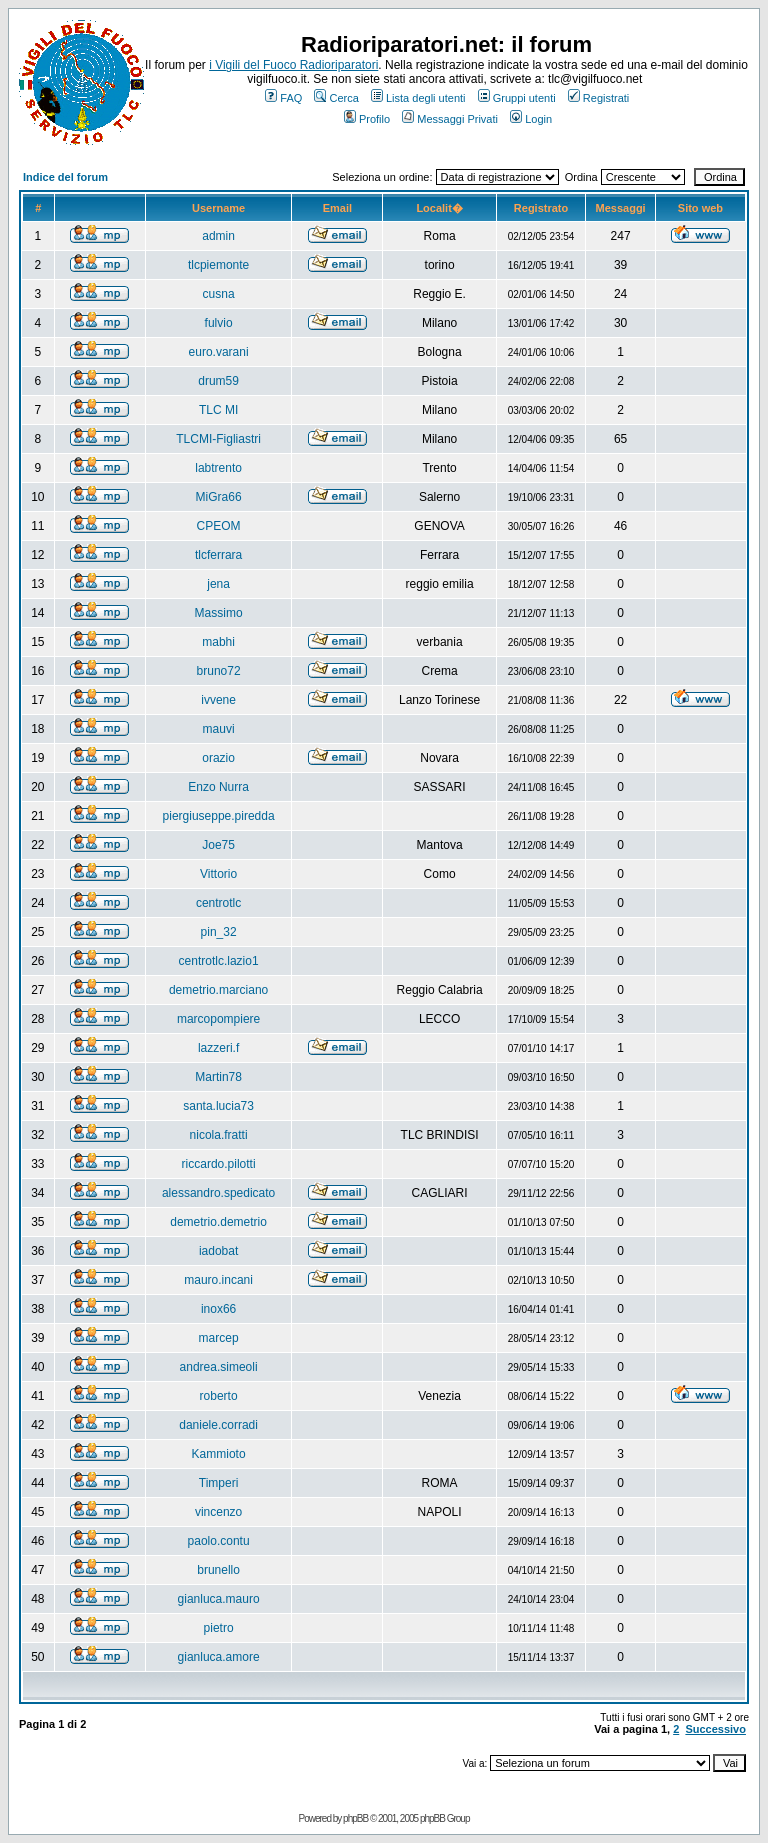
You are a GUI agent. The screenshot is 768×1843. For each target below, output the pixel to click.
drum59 (218, 381)
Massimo (219, 613)
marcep (219, 1338)
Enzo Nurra (218, 787)
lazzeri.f (218, 1048)
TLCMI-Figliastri (218, 439)
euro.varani (219, 352)
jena (218, 584)
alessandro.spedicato (218, 1193)
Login (531, 119)
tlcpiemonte (218, 265)
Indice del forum (65, 177)
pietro (219, 1628)
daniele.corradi (218, 1425)
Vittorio (218, 874)
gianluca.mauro (219, 1599)
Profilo (367, 119)
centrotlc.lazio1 (219, 961)
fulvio (219, 323)
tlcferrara (218, 555)
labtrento (218, 468)
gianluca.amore (219, 1657)
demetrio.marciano (218, 990)
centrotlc (218, 903)
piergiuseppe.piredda (219, 816)
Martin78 (218, 1077)
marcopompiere (218, 1019)
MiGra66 (219, 497)
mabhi (218, 642)
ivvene (218, 700)
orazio (218, 758)
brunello (218, 1570)
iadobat (218, 1251)
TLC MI (218, 410)
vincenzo (218, 1512)
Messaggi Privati (450, 119)
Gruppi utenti (517, 98)
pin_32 (219, 932)
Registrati (598, 98)
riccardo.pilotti (219, 1164)
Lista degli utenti (418, 98)
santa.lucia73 (218, 1106)
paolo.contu (219, 1541)
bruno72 (219, 671)
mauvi (219, 729)
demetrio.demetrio (218, 1222)
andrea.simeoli (219, 1367)
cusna (219, 294)
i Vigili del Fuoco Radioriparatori (293, 65)
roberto (219, 1396)
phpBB (355, 1818)
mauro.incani (218, 1280)
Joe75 (218, 845)
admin (218, 236)
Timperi (219, 1483)
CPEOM (219, 526)
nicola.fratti (219, 1135)
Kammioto (219, 1454)
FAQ (283, 98)
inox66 (218, 1309)
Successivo (715, 1729)
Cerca (336, 98)
